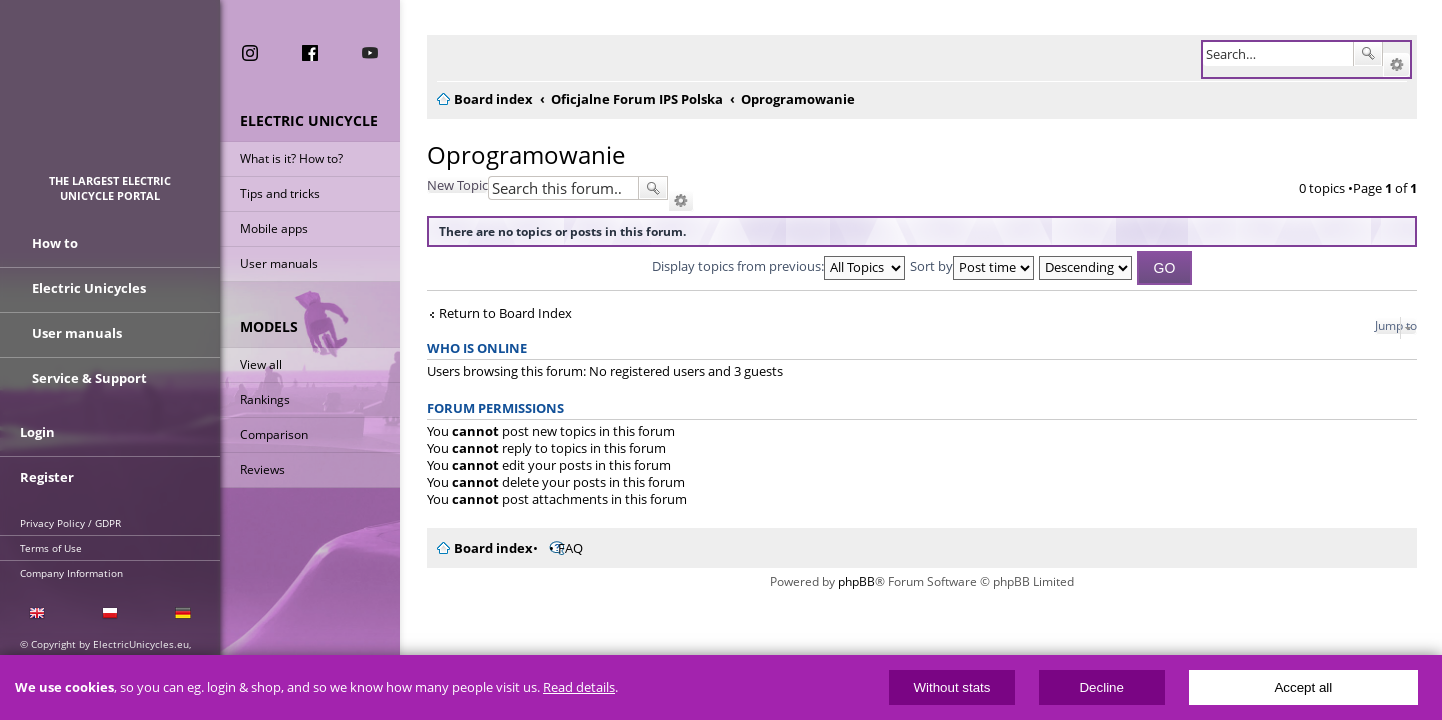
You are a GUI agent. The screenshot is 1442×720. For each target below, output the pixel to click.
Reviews (262, 469)
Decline (1101, 687)
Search (1368, 54)
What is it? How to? (291, 158)
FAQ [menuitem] (558, 548)
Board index (481, 548)
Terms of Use (51, 548)
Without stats (951, 687)
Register (47, 477)
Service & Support (89, 378)
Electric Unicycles (89, 288)
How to (55, 243)
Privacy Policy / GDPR (70, 523)
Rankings (265, 399)
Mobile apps (274, 228)
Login (37, 432)
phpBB (850, 581)
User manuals (279, 263)
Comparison (274, 434)
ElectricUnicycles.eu (110, 96)
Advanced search (1396, 65)
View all (261, 364)
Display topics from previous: (772, 266)
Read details (579, 687)
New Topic (445, 185)
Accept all (1303, 687)
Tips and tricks (280, 193)
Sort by (966, 266)
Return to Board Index (493, 313)
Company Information (71, 573)
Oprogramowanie (514, 154)
